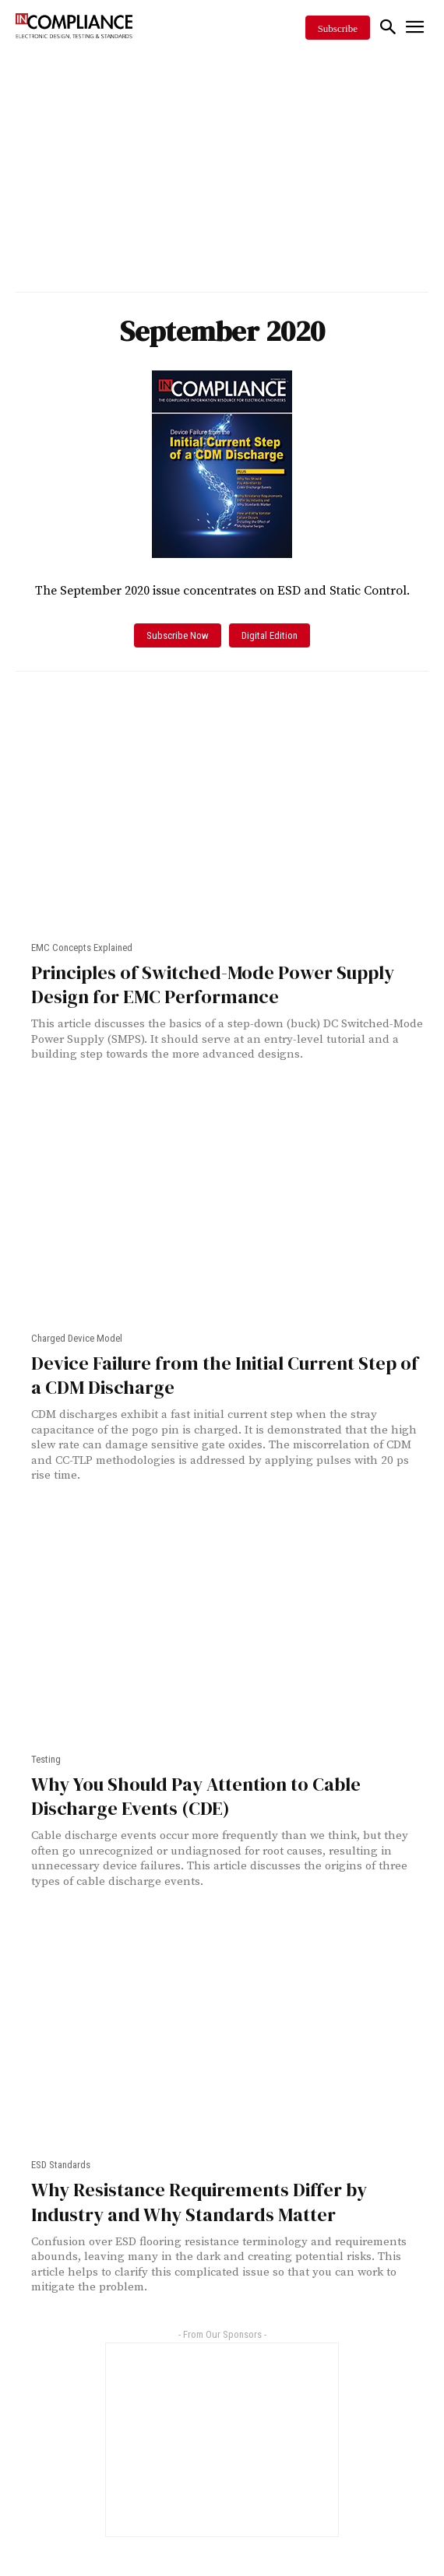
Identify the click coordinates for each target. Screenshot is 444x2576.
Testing (46, 1759)
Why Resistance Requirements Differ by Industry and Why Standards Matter (199, 2202)
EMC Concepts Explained (81, 947)
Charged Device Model (76, 1338)
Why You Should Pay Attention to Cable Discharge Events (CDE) (196, 1796)
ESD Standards (60, 2165)
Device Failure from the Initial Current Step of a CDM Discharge (224, 1375)
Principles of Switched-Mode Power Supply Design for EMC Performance (212, 984)
